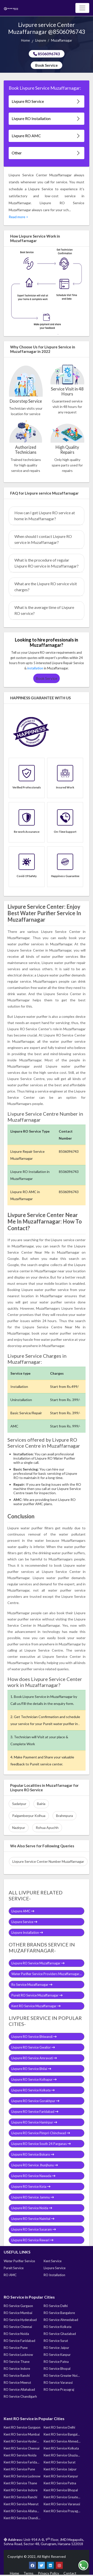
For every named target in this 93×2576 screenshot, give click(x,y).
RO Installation (54, 2275)
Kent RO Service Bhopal (61, 2490)
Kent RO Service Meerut (21, 2504)
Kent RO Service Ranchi (20, 2497)
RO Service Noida (16, 2334)
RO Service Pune (16, 2348)
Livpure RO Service (46, 101)
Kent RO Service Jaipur (60, 2469)
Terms (28, 2573)
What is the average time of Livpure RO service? (44, 610)
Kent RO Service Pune (19, 2469)
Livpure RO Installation (46, 118)
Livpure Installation (27, 1932)
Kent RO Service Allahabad (22, 2511)
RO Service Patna (56, 2362)
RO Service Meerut (17, 2382)
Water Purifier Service (19, 2261)
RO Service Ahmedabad (61, 2320)
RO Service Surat (56, 2341)
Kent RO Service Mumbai (22, 2434)
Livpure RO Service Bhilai (31, 2069)
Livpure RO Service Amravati (34, 2058)
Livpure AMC (22, 1911)
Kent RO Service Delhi (59, 2427)
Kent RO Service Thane (20, 2483)
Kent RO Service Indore (20, 2490)
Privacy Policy (48, 2573)
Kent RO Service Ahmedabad (62, 2441)
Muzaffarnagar (61, 40)
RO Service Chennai (18, 2327)
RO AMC (10, 2275)
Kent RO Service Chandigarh (22, 2518)
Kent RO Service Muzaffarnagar (36, 2006)
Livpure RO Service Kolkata (33, 2090)
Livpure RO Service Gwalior (33, 2047)
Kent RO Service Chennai (21, 2448)
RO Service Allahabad (19, 2389)
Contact (69, 2573)
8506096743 (46, 54)
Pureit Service (14, 2268)
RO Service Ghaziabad (60, 2334)
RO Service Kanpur (57, 2355)
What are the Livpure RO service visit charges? (45, 586)
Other (46, 153)
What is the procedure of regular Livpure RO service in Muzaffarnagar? (46, 563)
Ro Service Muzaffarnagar (31, 1985)
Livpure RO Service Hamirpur (34, 2122)
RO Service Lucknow (18, 2355)
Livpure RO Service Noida (31, 2208)
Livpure (40, 40)
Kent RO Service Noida (20, 2455)
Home (25, 40)
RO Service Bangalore (59, 2313)
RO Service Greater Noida (62, 2376)
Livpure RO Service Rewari (32, 2240)
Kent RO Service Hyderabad (22, 2441)
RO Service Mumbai (18, 2313)
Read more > (18, 217)
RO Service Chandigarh (20, 2396)
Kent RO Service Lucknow (22, 2476)
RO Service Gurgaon (18, 2306)
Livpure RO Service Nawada (33, 2176)
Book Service (46, 65)
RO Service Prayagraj (59, 2389)
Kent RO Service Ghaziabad (62, 2455)
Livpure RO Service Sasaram (33, 2229)
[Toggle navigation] (82, 8)
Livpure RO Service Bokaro (32, 2154)
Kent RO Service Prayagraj (62, 2511)
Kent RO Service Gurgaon (22, 2427)
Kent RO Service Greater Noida (62, 2497)
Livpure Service (24, 1922)
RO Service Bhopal (57, 2369)
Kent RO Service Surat (59, 2462)
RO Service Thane (17, 2362)
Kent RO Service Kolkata (61, 2448)
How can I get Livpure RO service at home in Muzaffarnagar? (44, 515)
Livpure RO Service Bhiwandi (34, 2037)
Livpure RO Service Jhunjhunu (34, 2165)
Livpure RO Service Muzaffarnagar (37, 1963)
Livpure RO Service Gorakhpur (35, 2101)
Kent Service (53, 2261)
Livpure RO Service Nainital (32, 2219)
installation (35, 668)
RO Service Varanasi (58, 2382)
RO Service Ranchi (17, 2376)
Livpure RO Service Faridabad (34, 2112)
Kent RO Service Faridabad (22, 2462)
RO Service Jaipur (56, 2348)
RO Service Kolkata (57, 2327)
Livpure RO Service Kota (30, 2187)
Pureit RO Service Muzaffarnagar (36, 1995)
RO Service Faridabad (19, 2341)
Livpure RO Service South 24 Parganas (41, 2144)
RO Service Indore (17, 2369)
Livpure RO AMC (46, 135)
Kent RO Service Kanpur (61, 2476)
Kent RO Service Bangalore (62, 2434)
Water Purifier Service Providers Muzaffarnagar (47, 1974)
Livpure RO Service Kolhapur (34, 2079)
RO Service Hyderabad (20, 2320)
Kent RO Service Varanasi (62, 2504)
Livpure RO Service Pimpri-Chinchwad (40, 2133)
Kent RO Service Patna (60, 2483)
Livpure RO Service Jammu (32, 2197)
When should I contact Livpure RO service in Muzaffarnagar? (43, 539)
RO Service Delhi (56, 2306)
